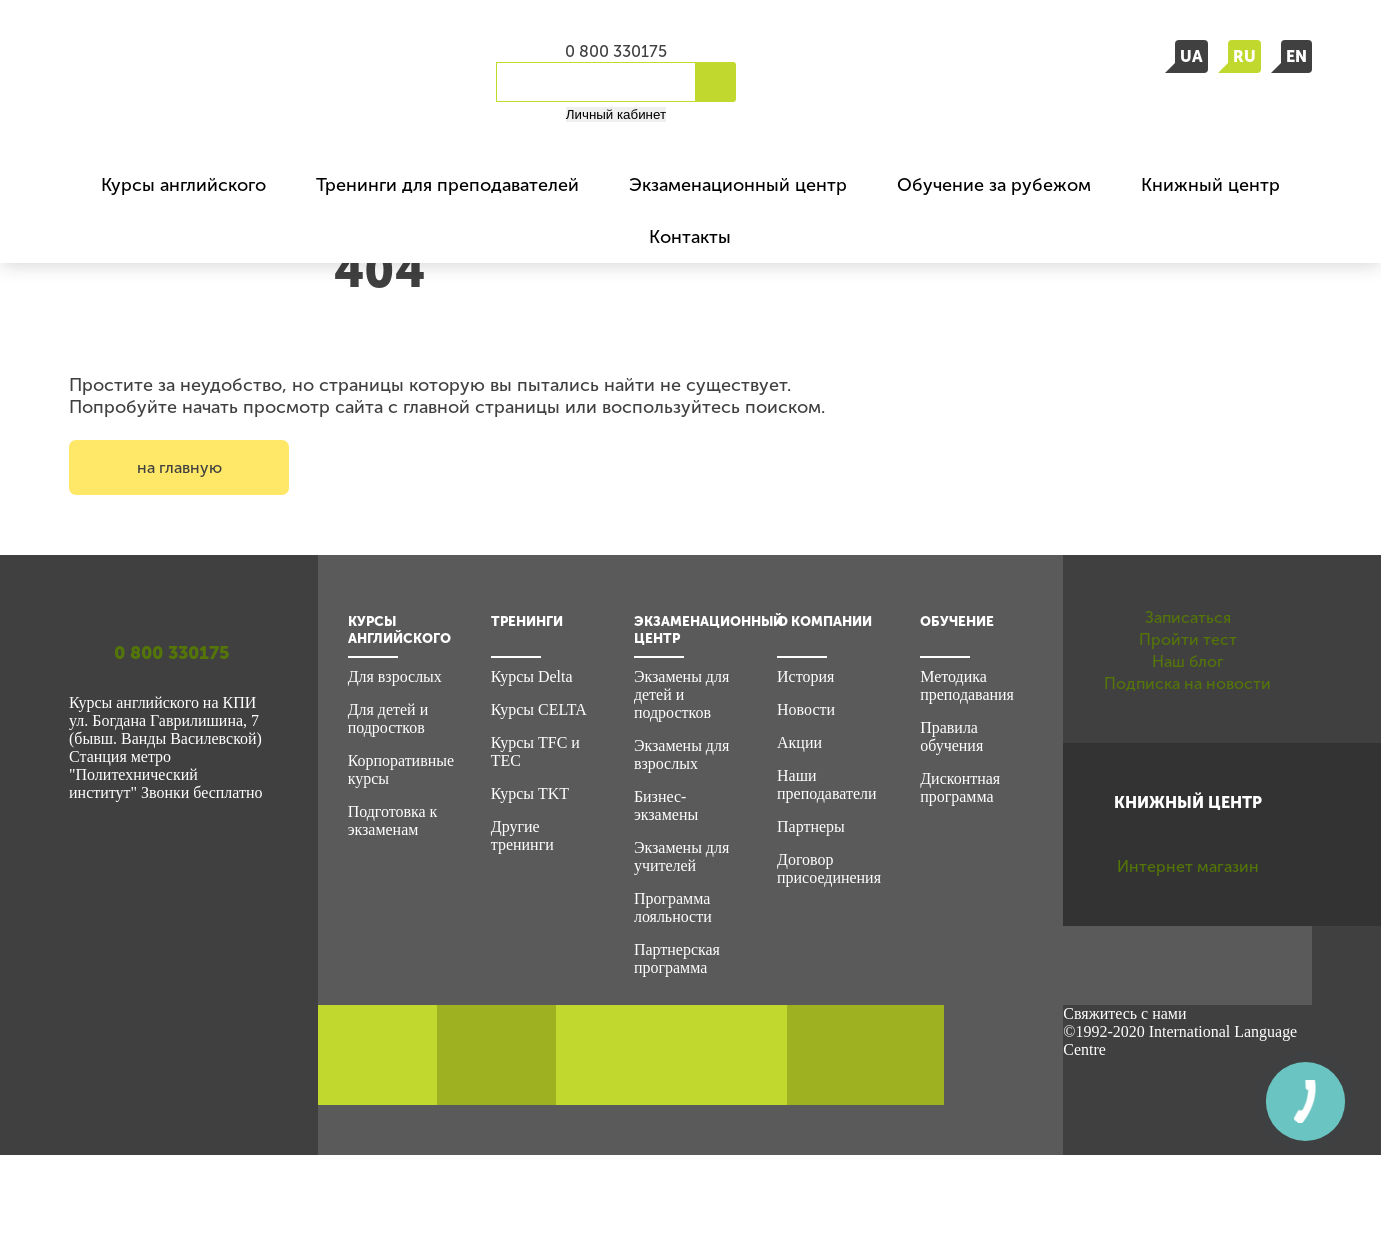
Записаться (1187, 632)
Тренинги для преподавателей (447, 185)
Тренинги (527, 621)
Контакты (690, 237)
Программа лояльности (673, 907)
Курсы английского (183, 185)
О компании (824, 621)
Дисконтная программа (960, 787)
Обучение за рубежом (994, 185)
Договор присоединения (829, 868)
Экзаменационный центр (738, 185)
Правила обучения (951, 736)
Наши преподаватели (826, 784)
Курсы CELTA (539, 709)
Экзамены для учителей (681, 856)
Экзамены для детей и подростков (681, 694)
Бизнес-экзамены (666, 805)
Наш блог (1188, 740)
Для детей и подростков (388, 718)
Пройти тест (1188, 686)
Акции (799, 742)
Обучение (957, 621)
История (805, 676)
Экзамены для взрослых (681, 754)
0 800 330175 (616, 51)
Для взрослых (395, 676)
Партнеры (811, 826)
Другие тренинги (522, 835)
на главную (179, 467)
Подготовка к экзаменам (393, 820)
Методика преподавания (967, 685)
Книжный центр (1210, 185)
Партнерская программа (677, 958)
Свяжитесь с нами (1124, 1094)
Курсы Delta (532, 676)
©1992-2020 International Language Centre (1180, 1121)
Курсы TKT (530, 793)
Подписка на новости (1188, 794)
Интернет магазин (1187, 1009)
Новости (806, 709)
